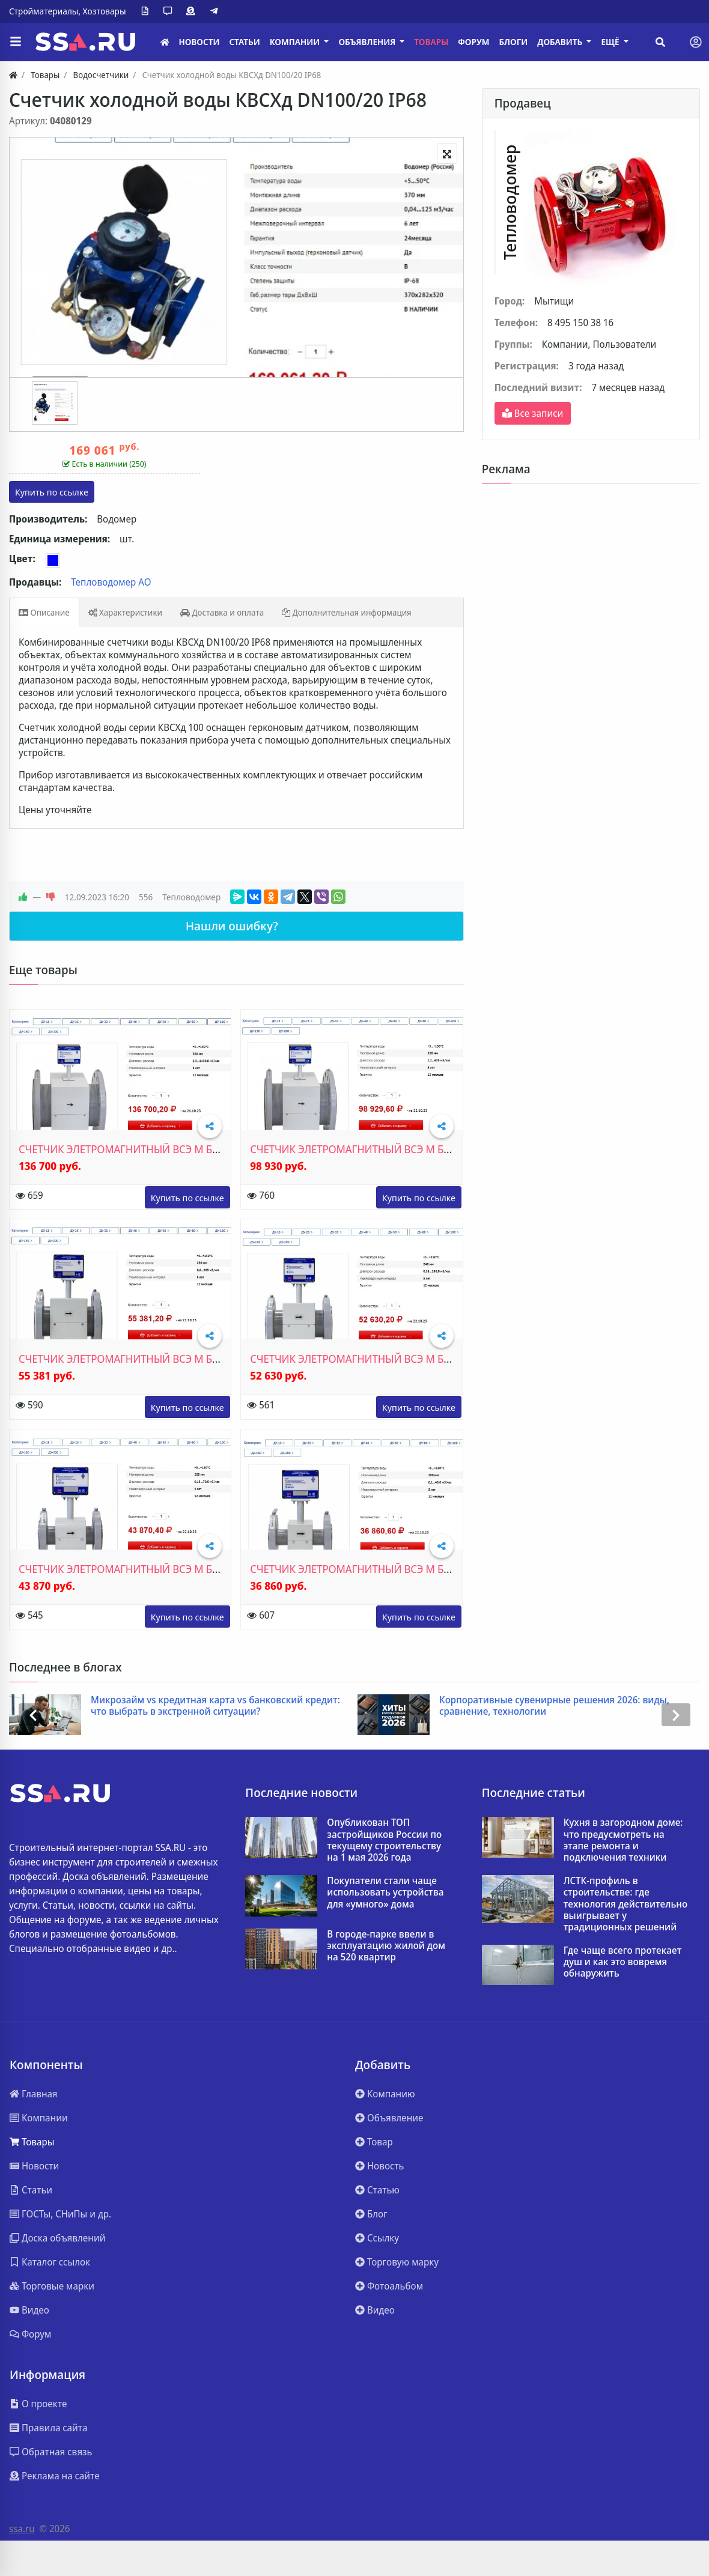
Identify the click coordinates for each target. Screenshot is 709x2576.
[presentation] (33, 1715)
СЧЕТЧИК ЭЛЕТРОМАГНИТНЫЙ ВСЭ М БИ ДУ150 (367, 1149)
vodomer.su (51, 492)
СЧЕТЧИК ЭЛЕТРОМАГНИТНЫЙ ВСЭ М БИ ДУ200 (135, 1149)
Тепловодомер (191, 897)
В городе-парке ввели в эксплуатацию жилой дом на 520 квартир (386, 1946)
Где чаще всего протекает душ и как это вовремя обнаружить (623, 1962)
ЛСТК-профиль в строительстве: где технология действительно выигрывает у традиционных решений (626, 1904)
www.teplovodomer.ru (187, 1197)
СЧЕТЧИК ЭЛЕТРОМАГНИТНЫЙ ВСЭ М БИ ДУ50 (133, 1569)
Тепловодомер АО (111, 582)
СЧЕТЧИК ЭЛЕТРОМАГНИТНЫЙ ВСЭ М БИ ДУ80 (364, 1358)
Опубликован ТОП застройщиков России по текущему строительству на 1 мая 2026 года (384, 1840)
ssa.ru (22, 2528)
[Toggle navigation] (696, 42)
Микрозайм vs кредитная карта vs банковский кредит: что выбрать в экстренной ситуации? (215, 1705)
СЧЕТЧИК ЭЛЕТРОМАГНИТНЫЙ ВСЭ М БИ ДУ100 (135, 1358)
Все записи (533, 413)
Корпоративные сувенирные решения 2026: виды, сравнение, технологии (554, 1705)
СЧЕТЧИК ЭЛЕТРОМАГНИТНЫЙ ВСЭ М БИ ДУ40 (364, 1569)
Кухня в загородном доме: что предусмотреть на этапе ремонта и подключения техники (623, 1840)
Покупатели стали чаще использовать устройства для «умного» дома (385, 1892)
